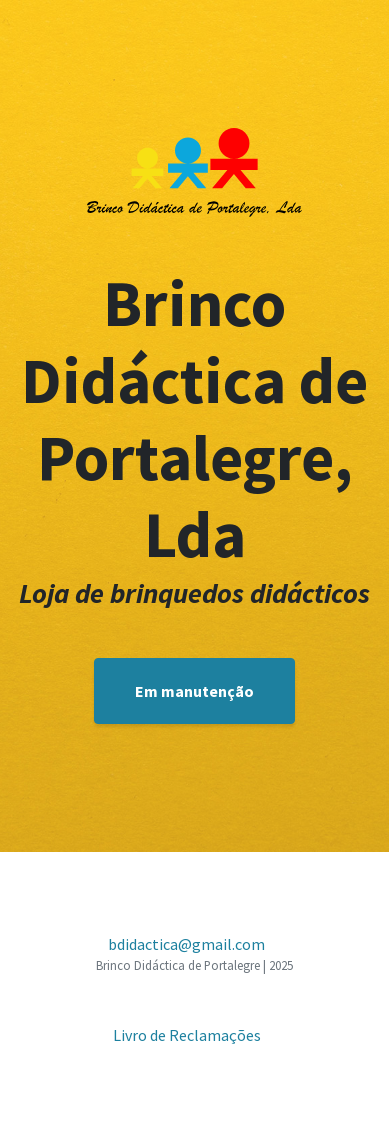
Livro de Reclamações (187, 1035)
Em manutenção (194, 691)
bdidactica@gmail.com (186, 944)
